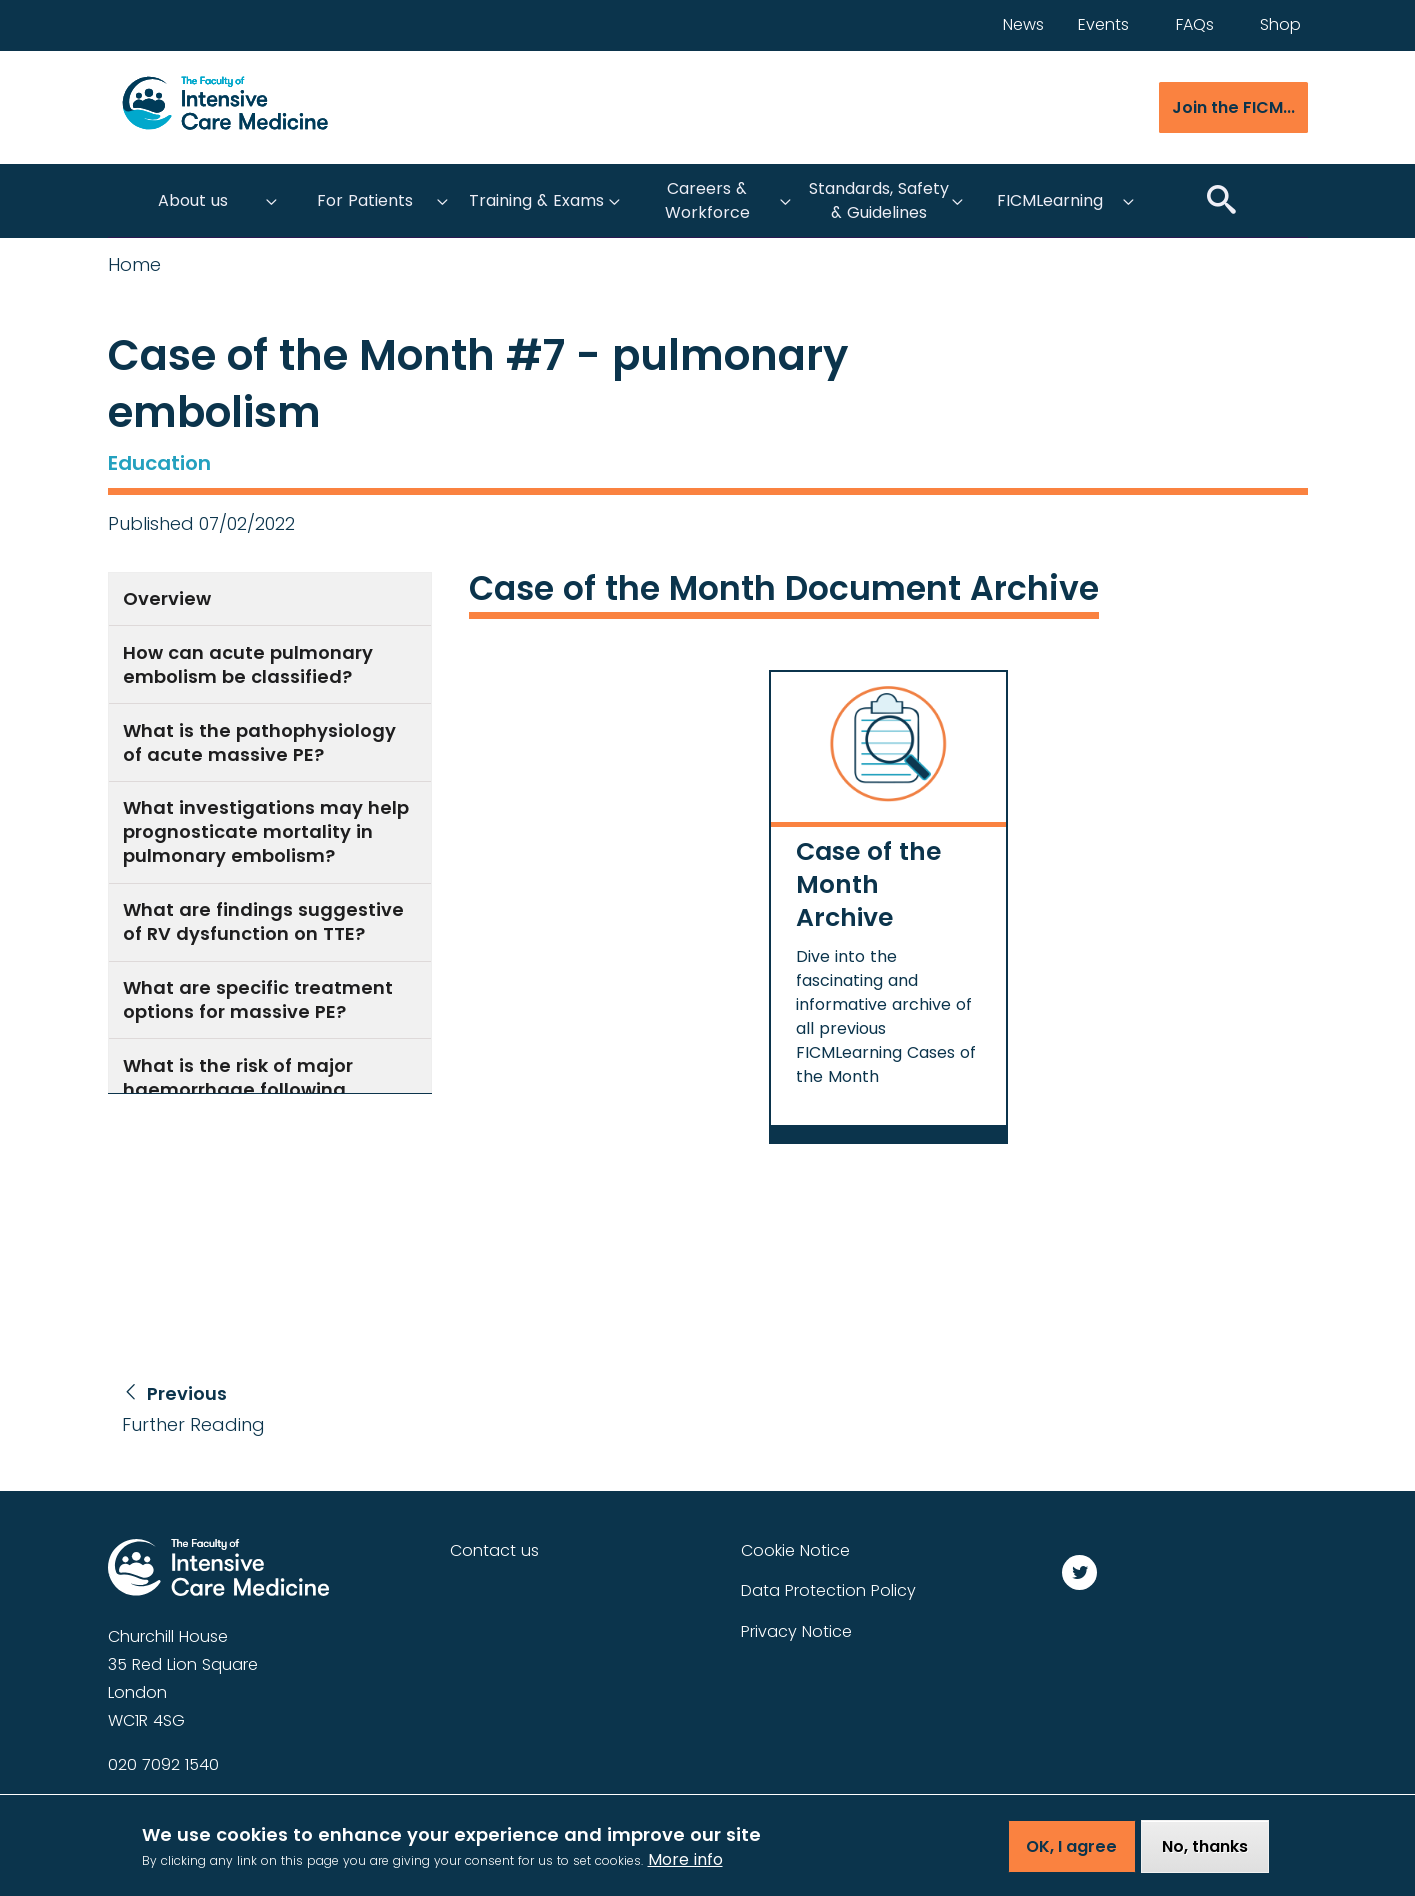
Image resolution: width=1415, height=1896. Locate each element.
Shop (1280, 24)
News (1023, 24)
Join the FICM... (1233, 107)
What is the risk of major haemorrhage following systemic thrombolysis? (238, 1089)
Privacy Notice (796, 1631)
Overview (167, 598)
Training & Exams (536, 200)
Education (159, 463)
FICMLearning (1050, 200)
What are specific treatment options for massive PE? (258, 999)
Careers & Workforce (707, 200)
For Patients (365, 200)
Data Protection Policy (828, 1590)
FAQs (1195, 24)
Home (134, 265)
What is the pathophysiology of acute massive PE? (259, 742)
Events (1103, 24)
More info (685, 1869)
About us (193, 200)
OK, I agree (1071, 1856)
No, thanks (1205, 1856)
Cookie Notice (795, 1550)
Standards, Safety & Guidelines (879, 200)
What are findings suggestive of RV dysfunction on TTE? (263, 921)
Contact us (494, 1550)
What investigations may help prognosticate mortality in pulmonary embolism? (266, 831)
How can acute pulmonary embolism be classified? (248, 664)
